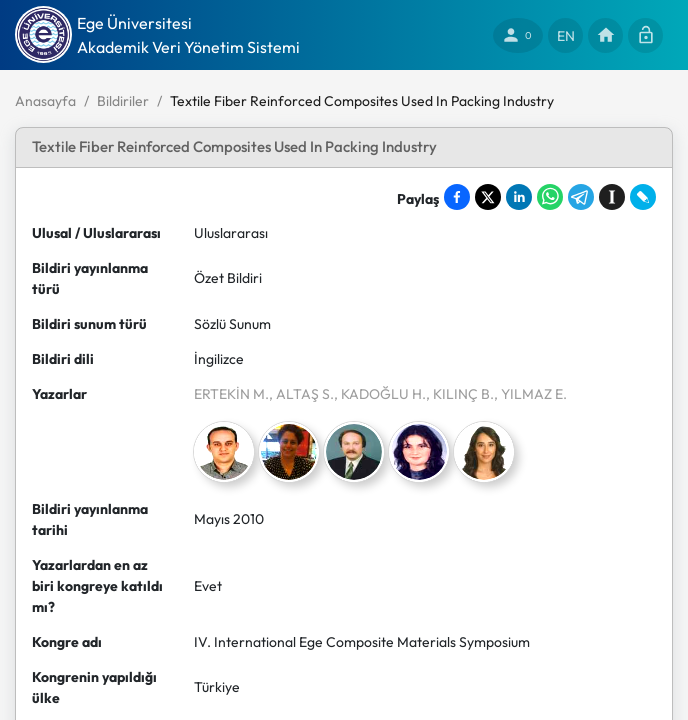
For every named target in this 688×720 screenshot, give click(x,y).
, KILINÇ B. (460, 394)
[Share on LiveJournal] (643, 197)
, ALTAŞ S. (301, 394)
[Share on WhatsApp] (550, 197)
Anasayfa (45, 101)
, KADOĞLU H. (380, 394)
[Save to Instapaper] (612, 197)
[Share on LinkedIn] (519, 197)
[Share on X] (488, 197)
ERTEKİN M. (231, 394)
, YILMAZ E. (530, 394)
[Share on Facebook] (457, 197)
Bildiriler (123, 101)
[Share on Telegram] (581, 197)
